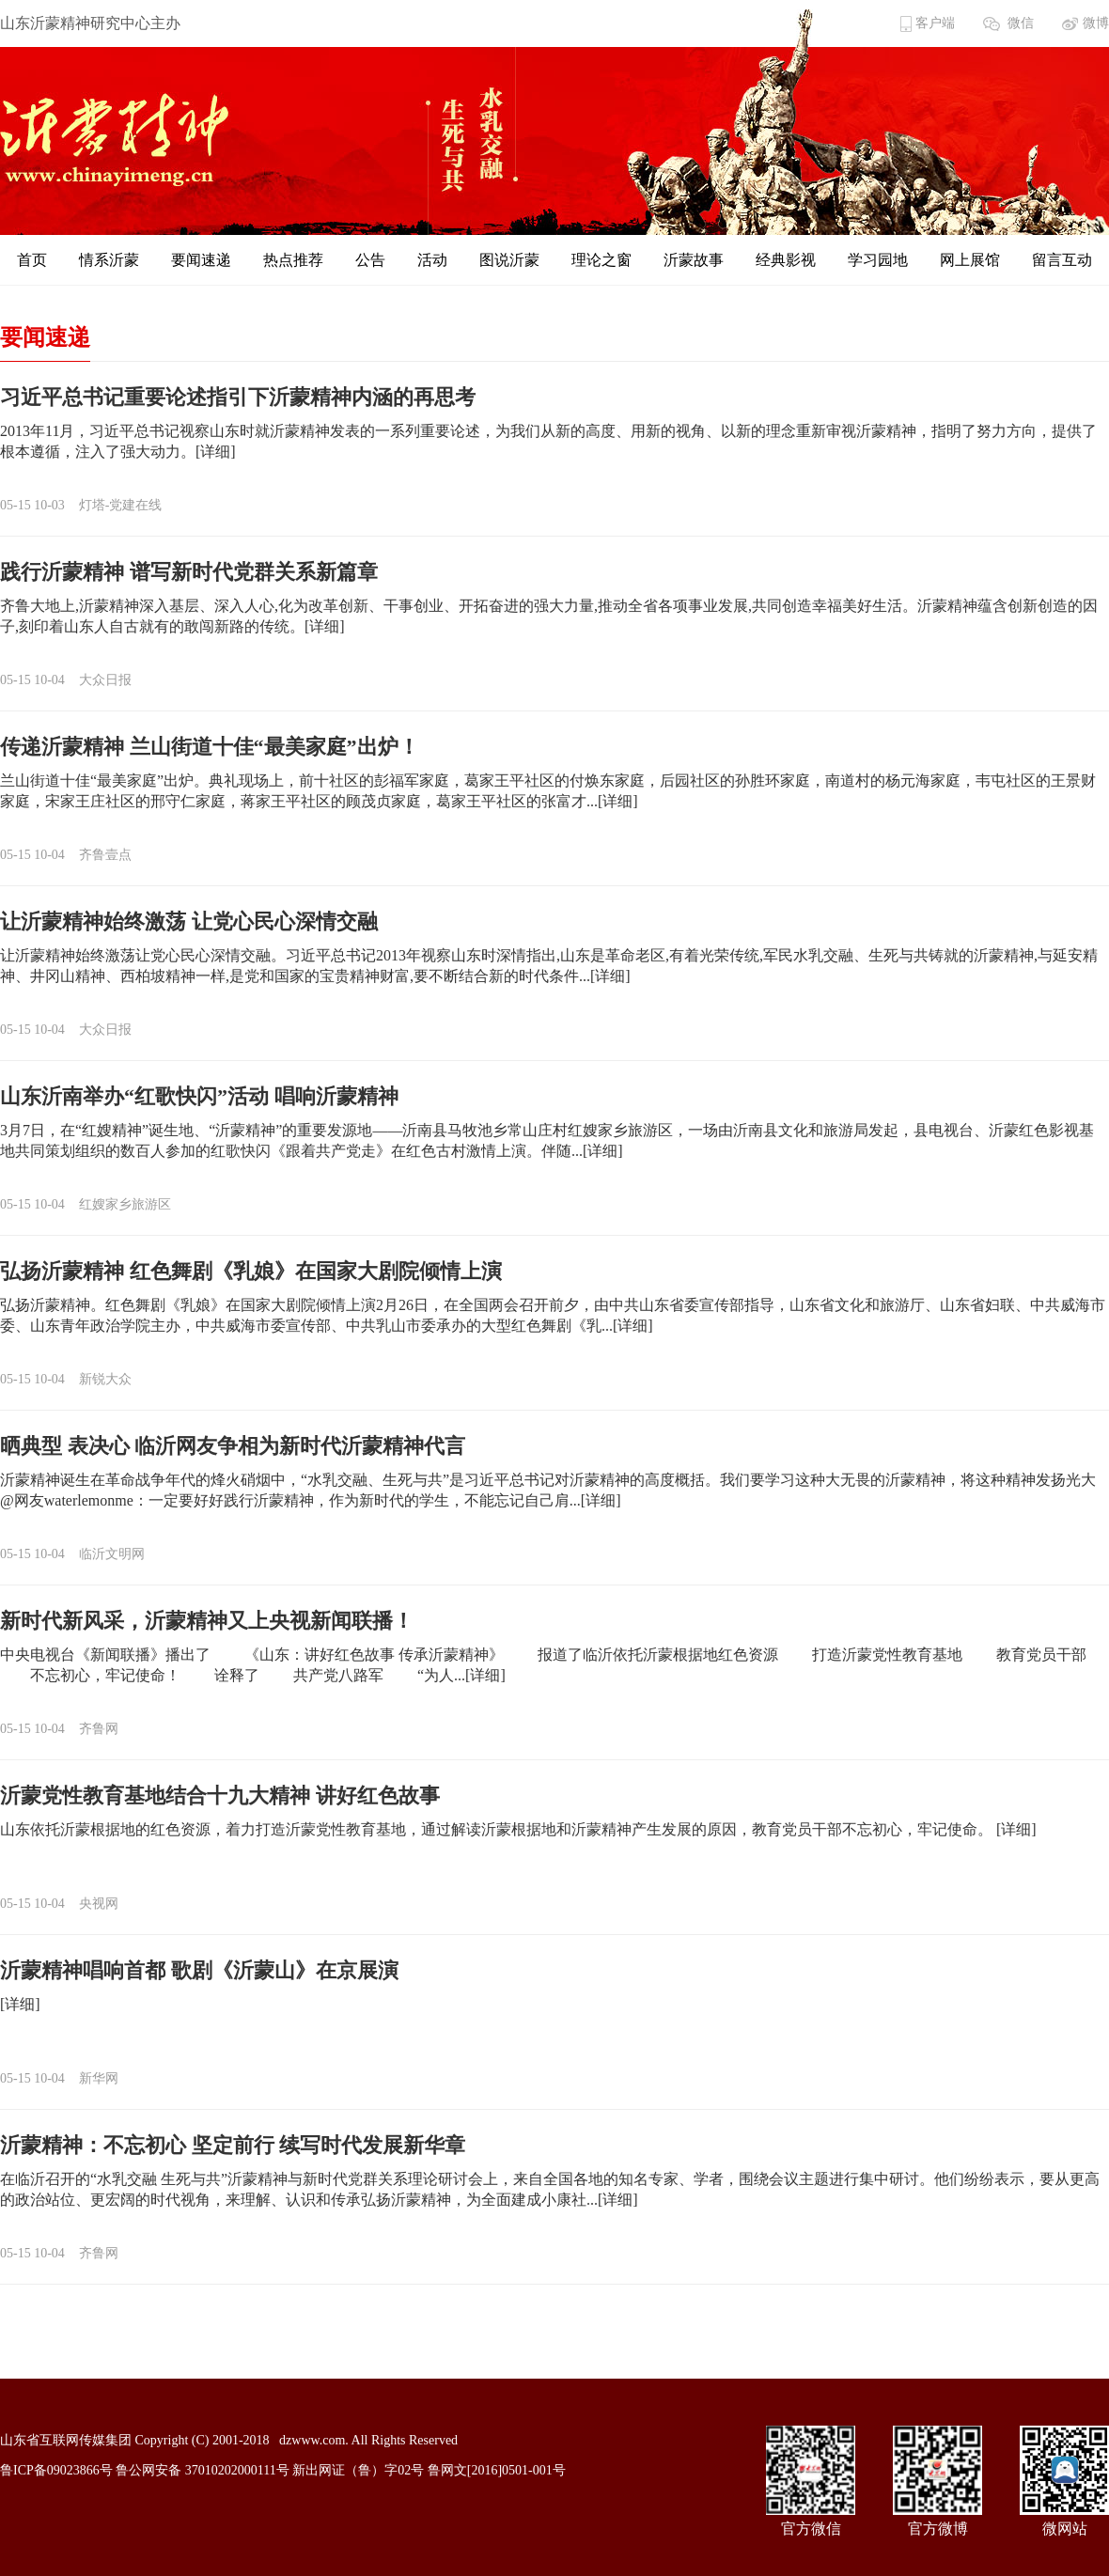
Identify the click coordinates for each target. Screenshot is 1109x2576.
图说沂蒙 (509, 260)
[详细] (215, 452)
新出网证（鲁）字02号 (358, 2470)
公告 (370, 260)
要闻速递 (201, 260)
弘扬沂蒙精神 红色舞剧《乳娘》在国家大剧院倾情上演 (251, 1271)
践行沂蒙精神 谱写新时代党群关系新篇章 (189, 572)
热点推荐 (293, 260)
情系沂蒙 (109, 260)
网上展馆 (970, 260)
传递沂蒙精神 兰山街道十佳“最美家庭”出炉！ (209, 746)
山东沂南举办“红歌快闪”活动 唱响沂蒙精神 (199, 1096)
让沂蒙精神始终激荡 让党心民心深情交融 (189, 921)
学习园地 (878, 260)
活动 (432, 260)
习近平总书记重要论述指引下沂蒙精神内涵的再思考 (238, 397)
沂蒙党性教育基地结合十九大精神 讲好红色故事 (220, 1795)
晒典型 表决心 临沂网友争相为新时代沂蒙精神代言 (232, 1446)
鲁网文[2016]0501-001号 (497, 2470)
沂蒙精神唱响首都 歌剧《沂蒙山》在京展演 (199, 1970)
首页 (32, 260)
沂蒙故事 (694, 260)
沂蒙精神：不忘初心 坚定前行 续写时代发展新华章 (232, 2145)
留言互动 (1062, 260)
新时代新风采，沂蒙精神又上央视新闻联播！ (207, 1620)
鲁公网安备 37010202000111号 (202, 2470)
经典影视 (786, 260)
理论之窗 (601, 260)
